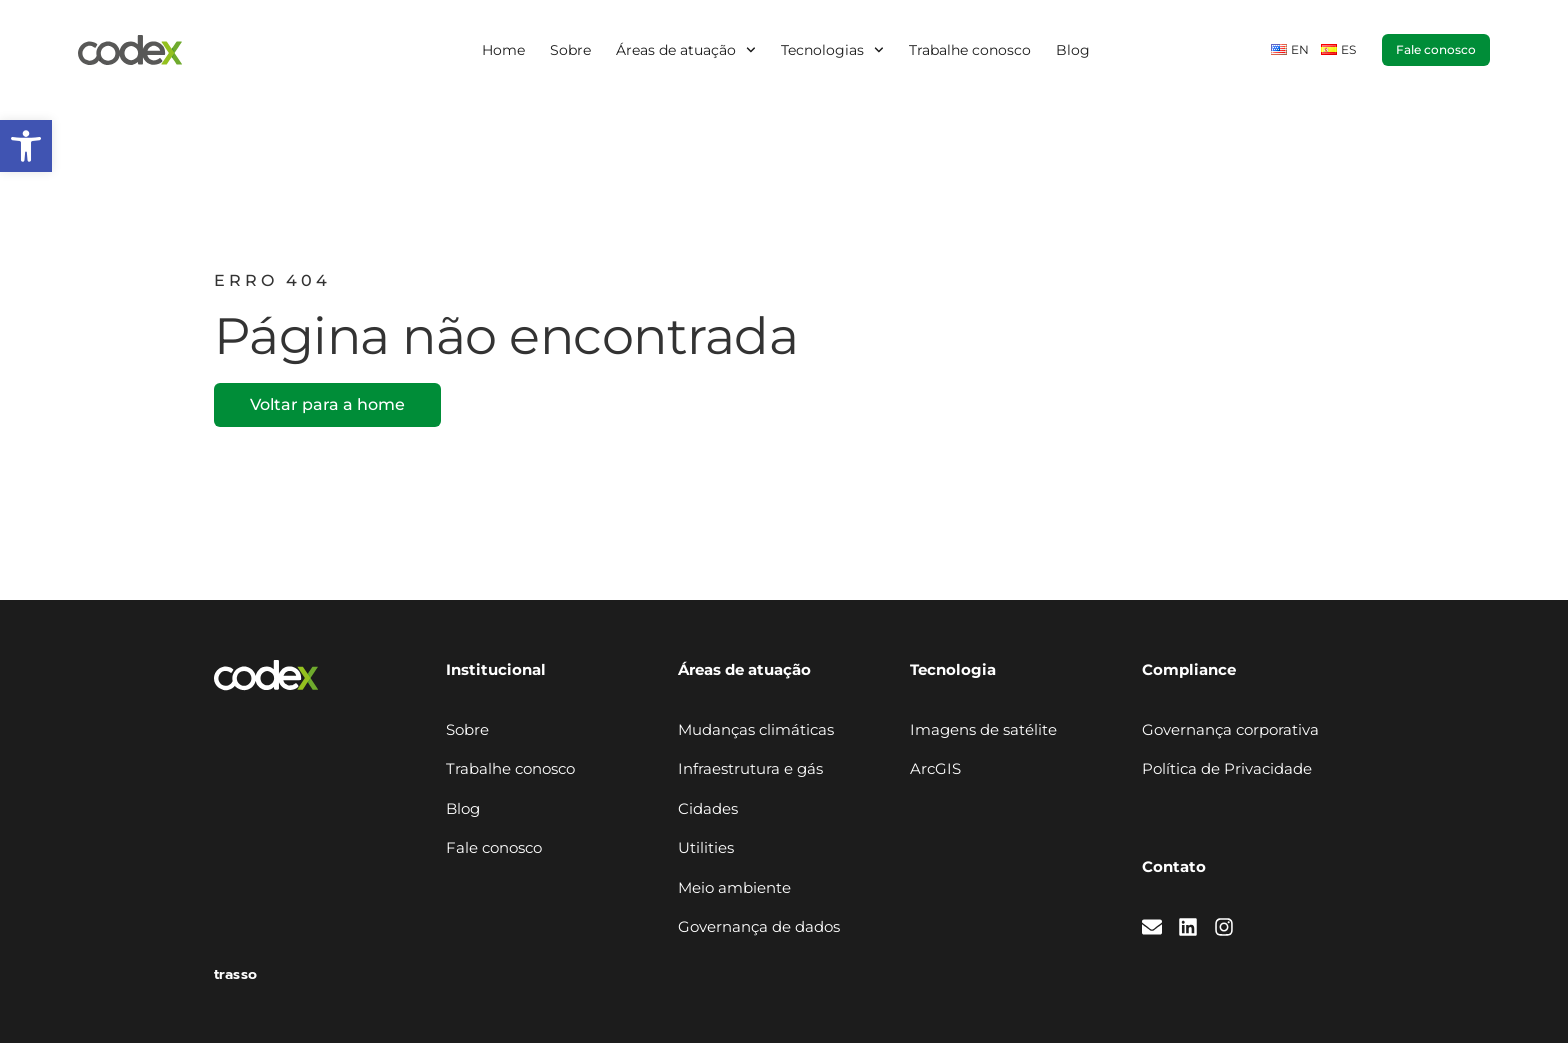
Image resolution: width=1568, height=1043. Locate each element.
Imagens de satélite (983, 729)
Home (503, 50)
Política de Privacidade (1227, 768)
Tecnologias (832, 50)
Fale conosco (494, 847)
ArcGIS (935, 768)
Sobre (570, 50)
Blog (1073, 50)
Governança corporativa (1230, 729)
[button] (26, 146)
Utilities (706, 847)
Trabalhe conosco (970, 50)
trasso (235, 974)
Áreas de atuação (686, 50)
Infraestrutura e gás (750, 768)
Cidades (708, 808)
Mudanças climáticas (756, 729)
